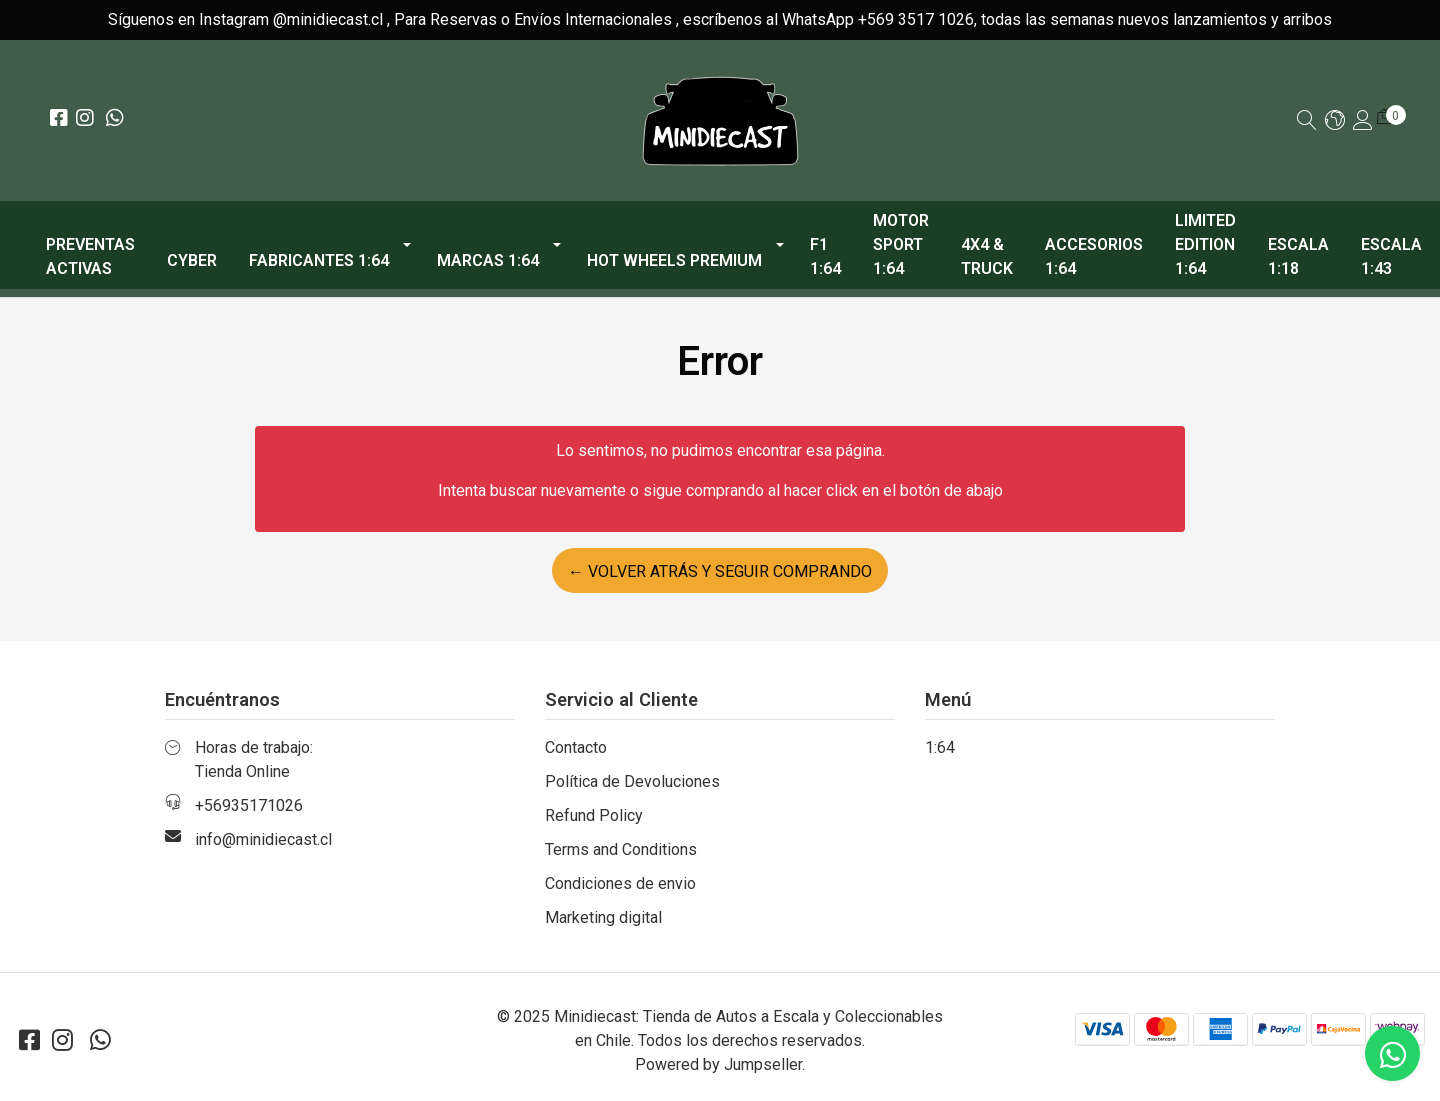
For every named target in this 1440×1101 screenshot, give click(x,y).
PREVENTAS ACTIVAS (90, 256)
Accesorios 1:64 (1094, 256)
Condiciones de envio (620, 883)
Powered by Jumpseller (718, 1064)
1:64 (940, 747)
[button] (1335, 121)
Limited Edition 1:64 (1205, 244)
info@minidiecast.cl (263, 839)
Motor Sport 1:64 (901, 244)
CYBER (192, 260)
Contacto (576, 747)
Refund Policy (594, 815)
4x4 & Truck (987, 256)
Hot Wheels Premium (674, 260)
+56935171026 (249, 805)
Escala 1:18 (1298, 256)
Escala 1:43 (1391, 256)
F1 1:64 (825, 256)
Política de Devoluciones (632, 781)
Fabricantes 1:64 (319, 260)
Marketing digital (603, 917)
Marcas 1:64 (488, 260)
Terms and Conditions (621, 849)
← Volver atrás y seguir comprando (720, 571)
